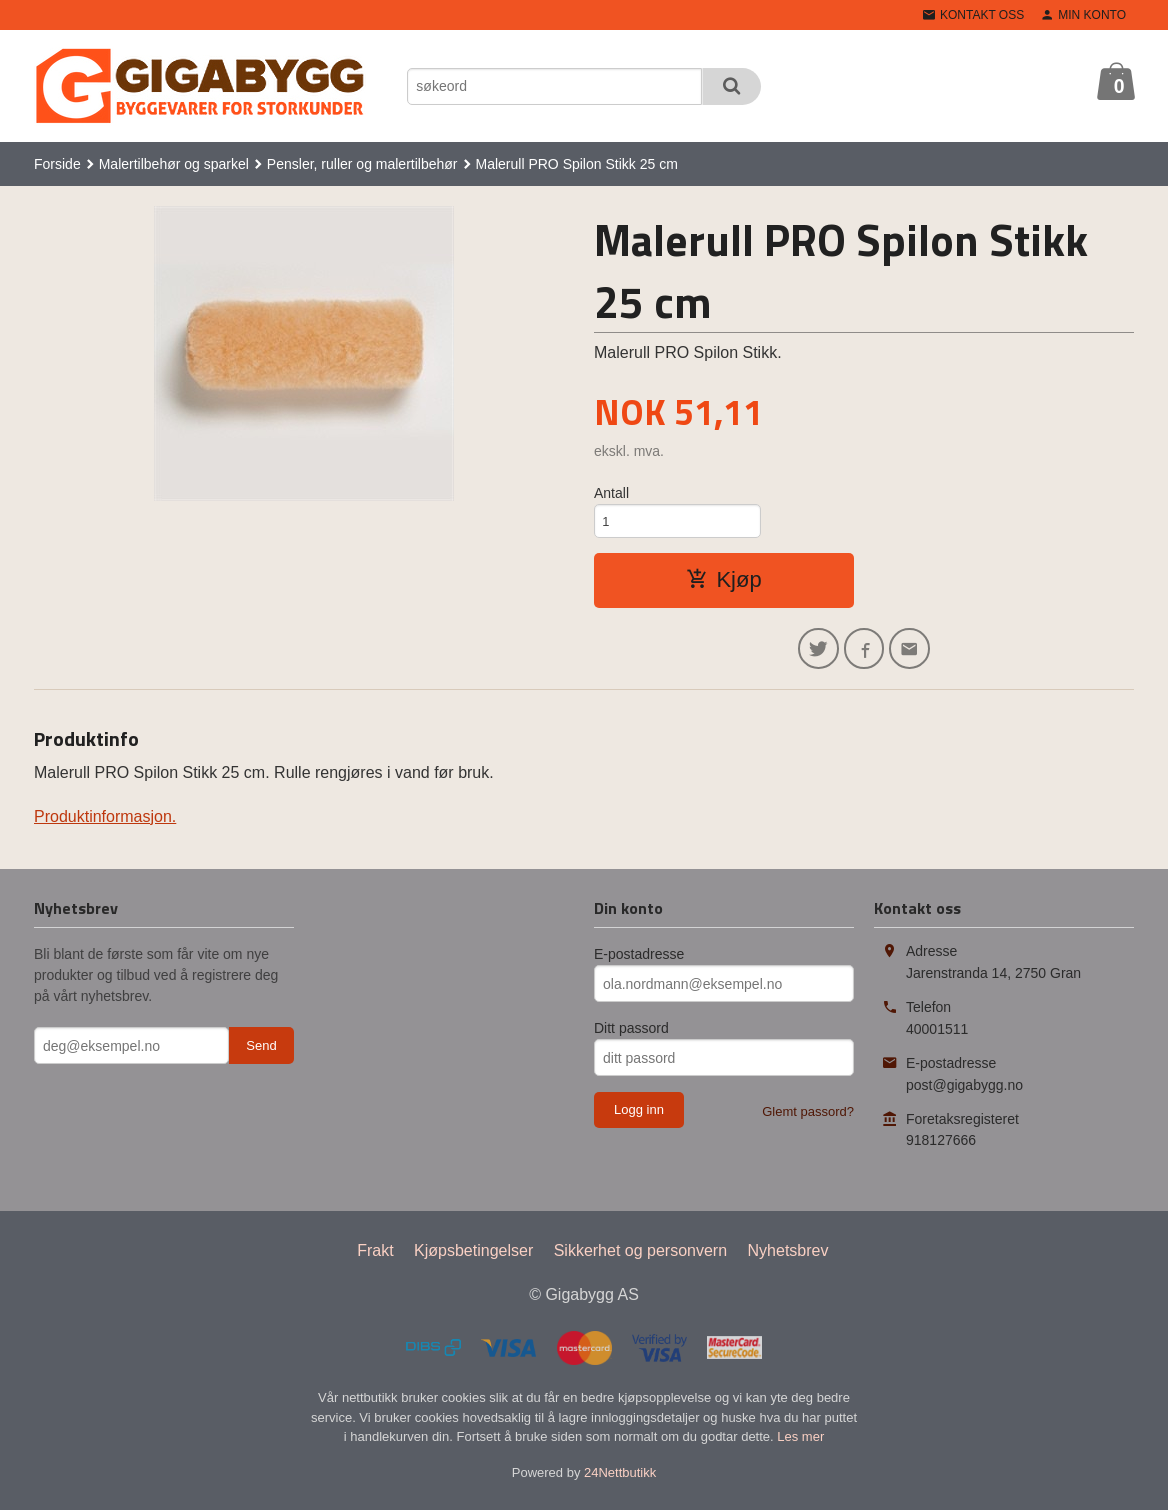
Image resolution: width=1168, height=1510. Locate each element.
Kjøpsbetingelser (473, 1258)
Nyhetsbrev (788, 1258)
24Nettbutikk (620, 1479)
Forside (57, 164)
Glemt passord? (808, 1119)
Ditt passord (631, 1036)
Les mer (800, 1444)
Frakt (375, 1258)
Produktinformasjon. (105, 824)
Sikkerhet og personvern (640, 1258)
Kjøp (723, 583)
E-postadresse (639, 962)
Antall (611, 493)
